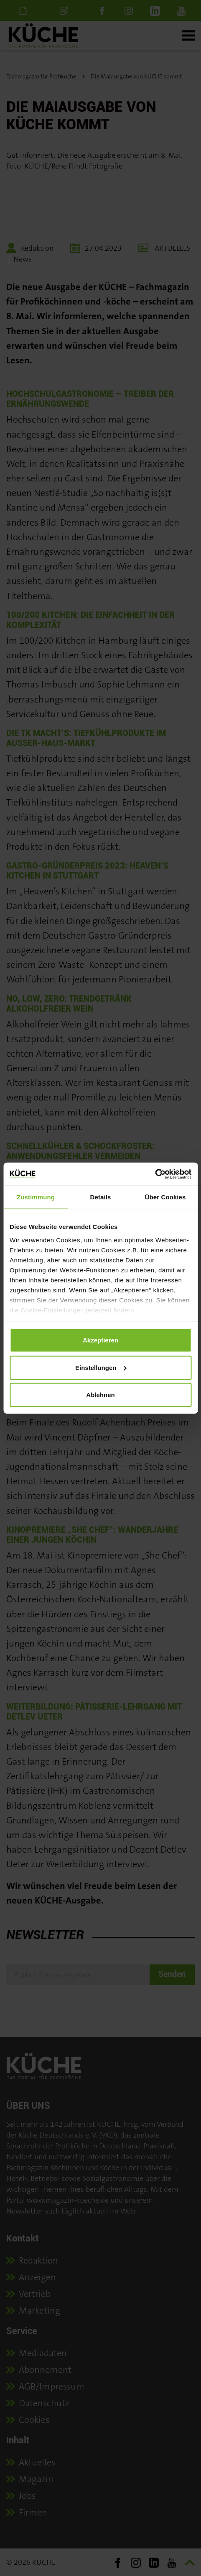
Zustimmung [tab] (36, 1197)
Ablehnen (100, 1394)
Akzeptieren (100, 1340)
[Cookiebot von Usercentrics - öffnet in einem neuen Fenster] (154, 1173)
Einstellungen (100, 1367)
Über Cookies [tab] (165, 1197)
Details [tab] (100, 1197)
